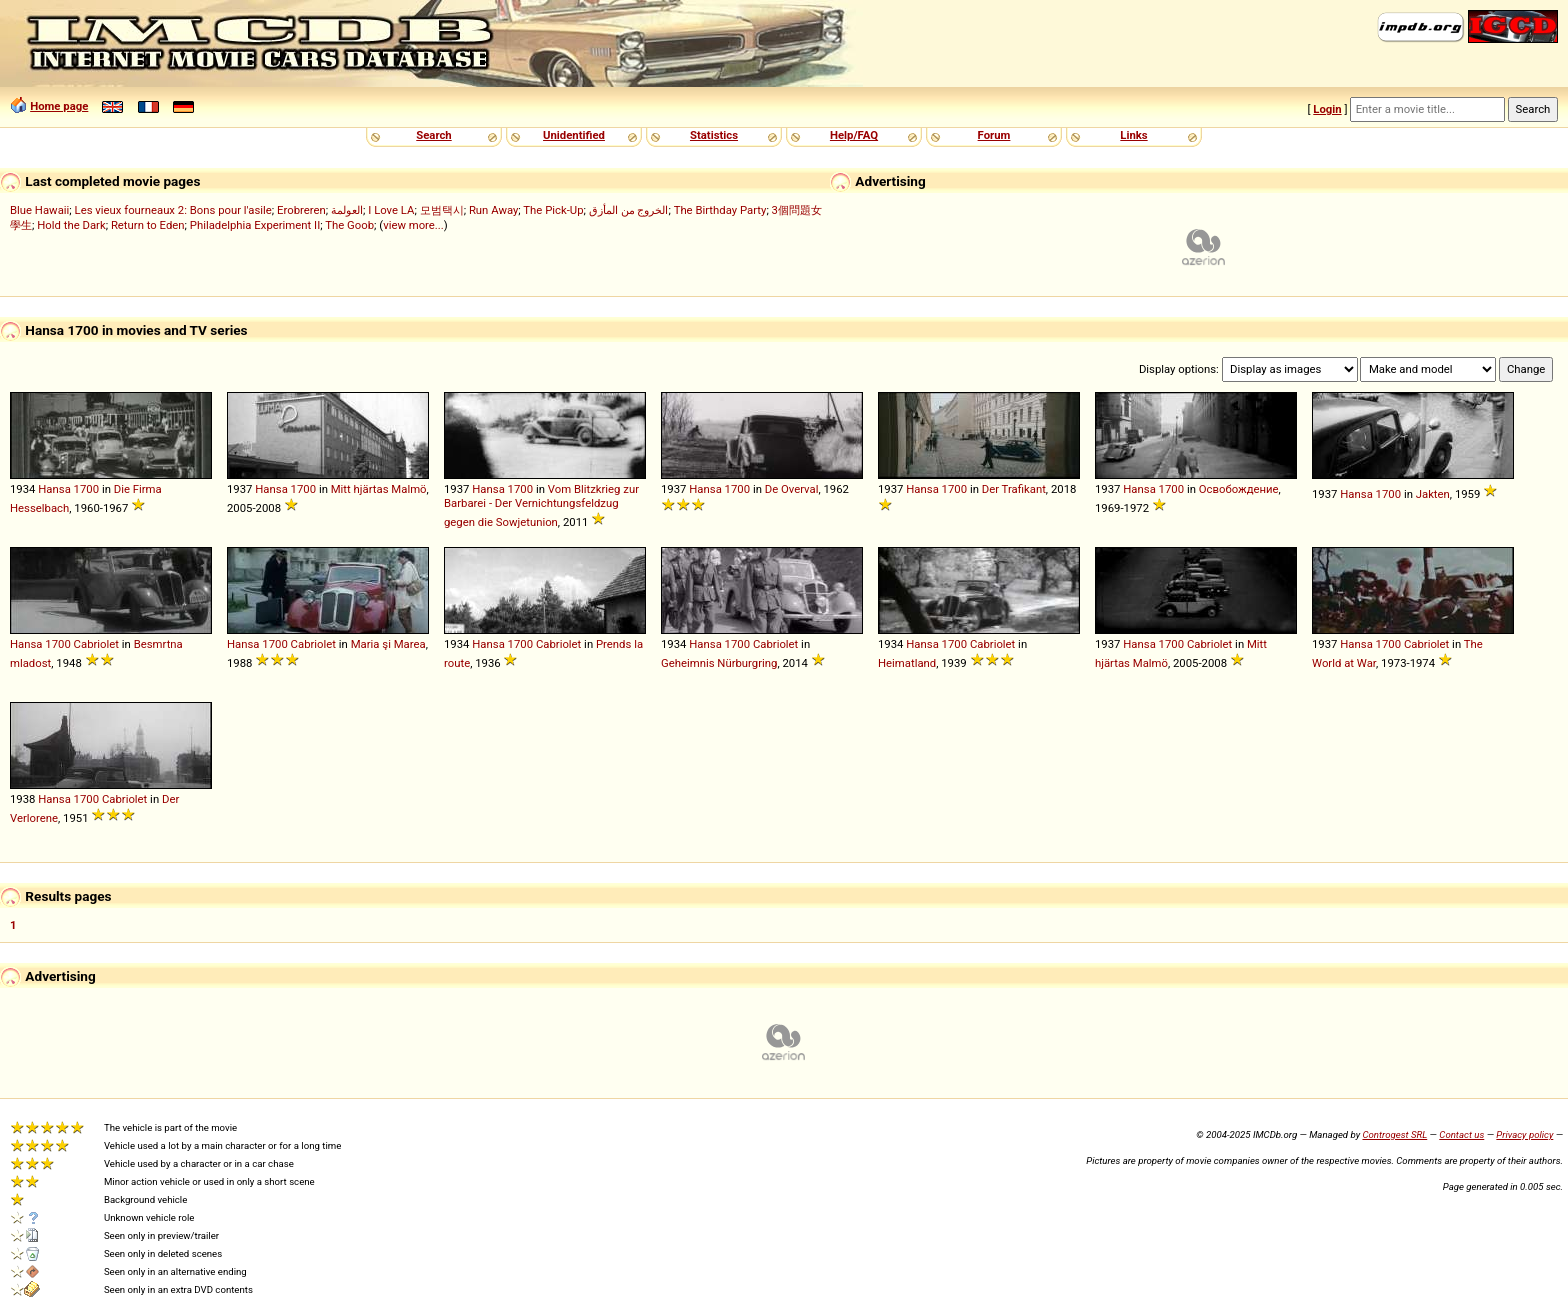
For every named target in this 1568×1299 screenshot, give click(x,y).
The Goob (349, 225)
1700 (86, 489)
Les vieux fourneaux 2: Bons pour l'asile (173, 210)
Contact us (1461, 1134)
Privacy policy (1524, 1134)
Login (1327, 109)
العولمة (347, 210)
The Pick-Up (553, 210)
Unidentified (574, 135)
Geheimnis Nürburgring (719, 663)
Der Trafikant (1014, 489)
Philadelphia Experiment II (255, 225)
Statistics (714, 135)
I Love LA (391, 210)
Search (433, 135)
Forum (994, 135)
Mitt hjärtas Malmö (379, 489)
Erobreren (301, 210)
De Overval (792, 489)
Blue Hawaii (39, 210)
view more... (413, 225)
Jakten (1433, 494)
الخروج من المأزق (629, 210)
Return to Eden (148, 225)
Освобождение (1239, 489)
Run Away (493, 210)
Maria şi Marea (388, 644)
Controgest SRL (1394, 1134)
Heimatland (907, 663)
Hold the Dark (71, 225)
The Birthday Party (720, 210)
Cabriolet (96, 644)
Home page (59, 106)
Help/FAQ (854, 135)
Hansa (54, 489)
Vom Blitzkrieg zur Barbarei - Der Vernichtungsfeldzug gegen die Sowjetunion (541, 505)
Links (1133, 135)
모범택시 (442, 210)
